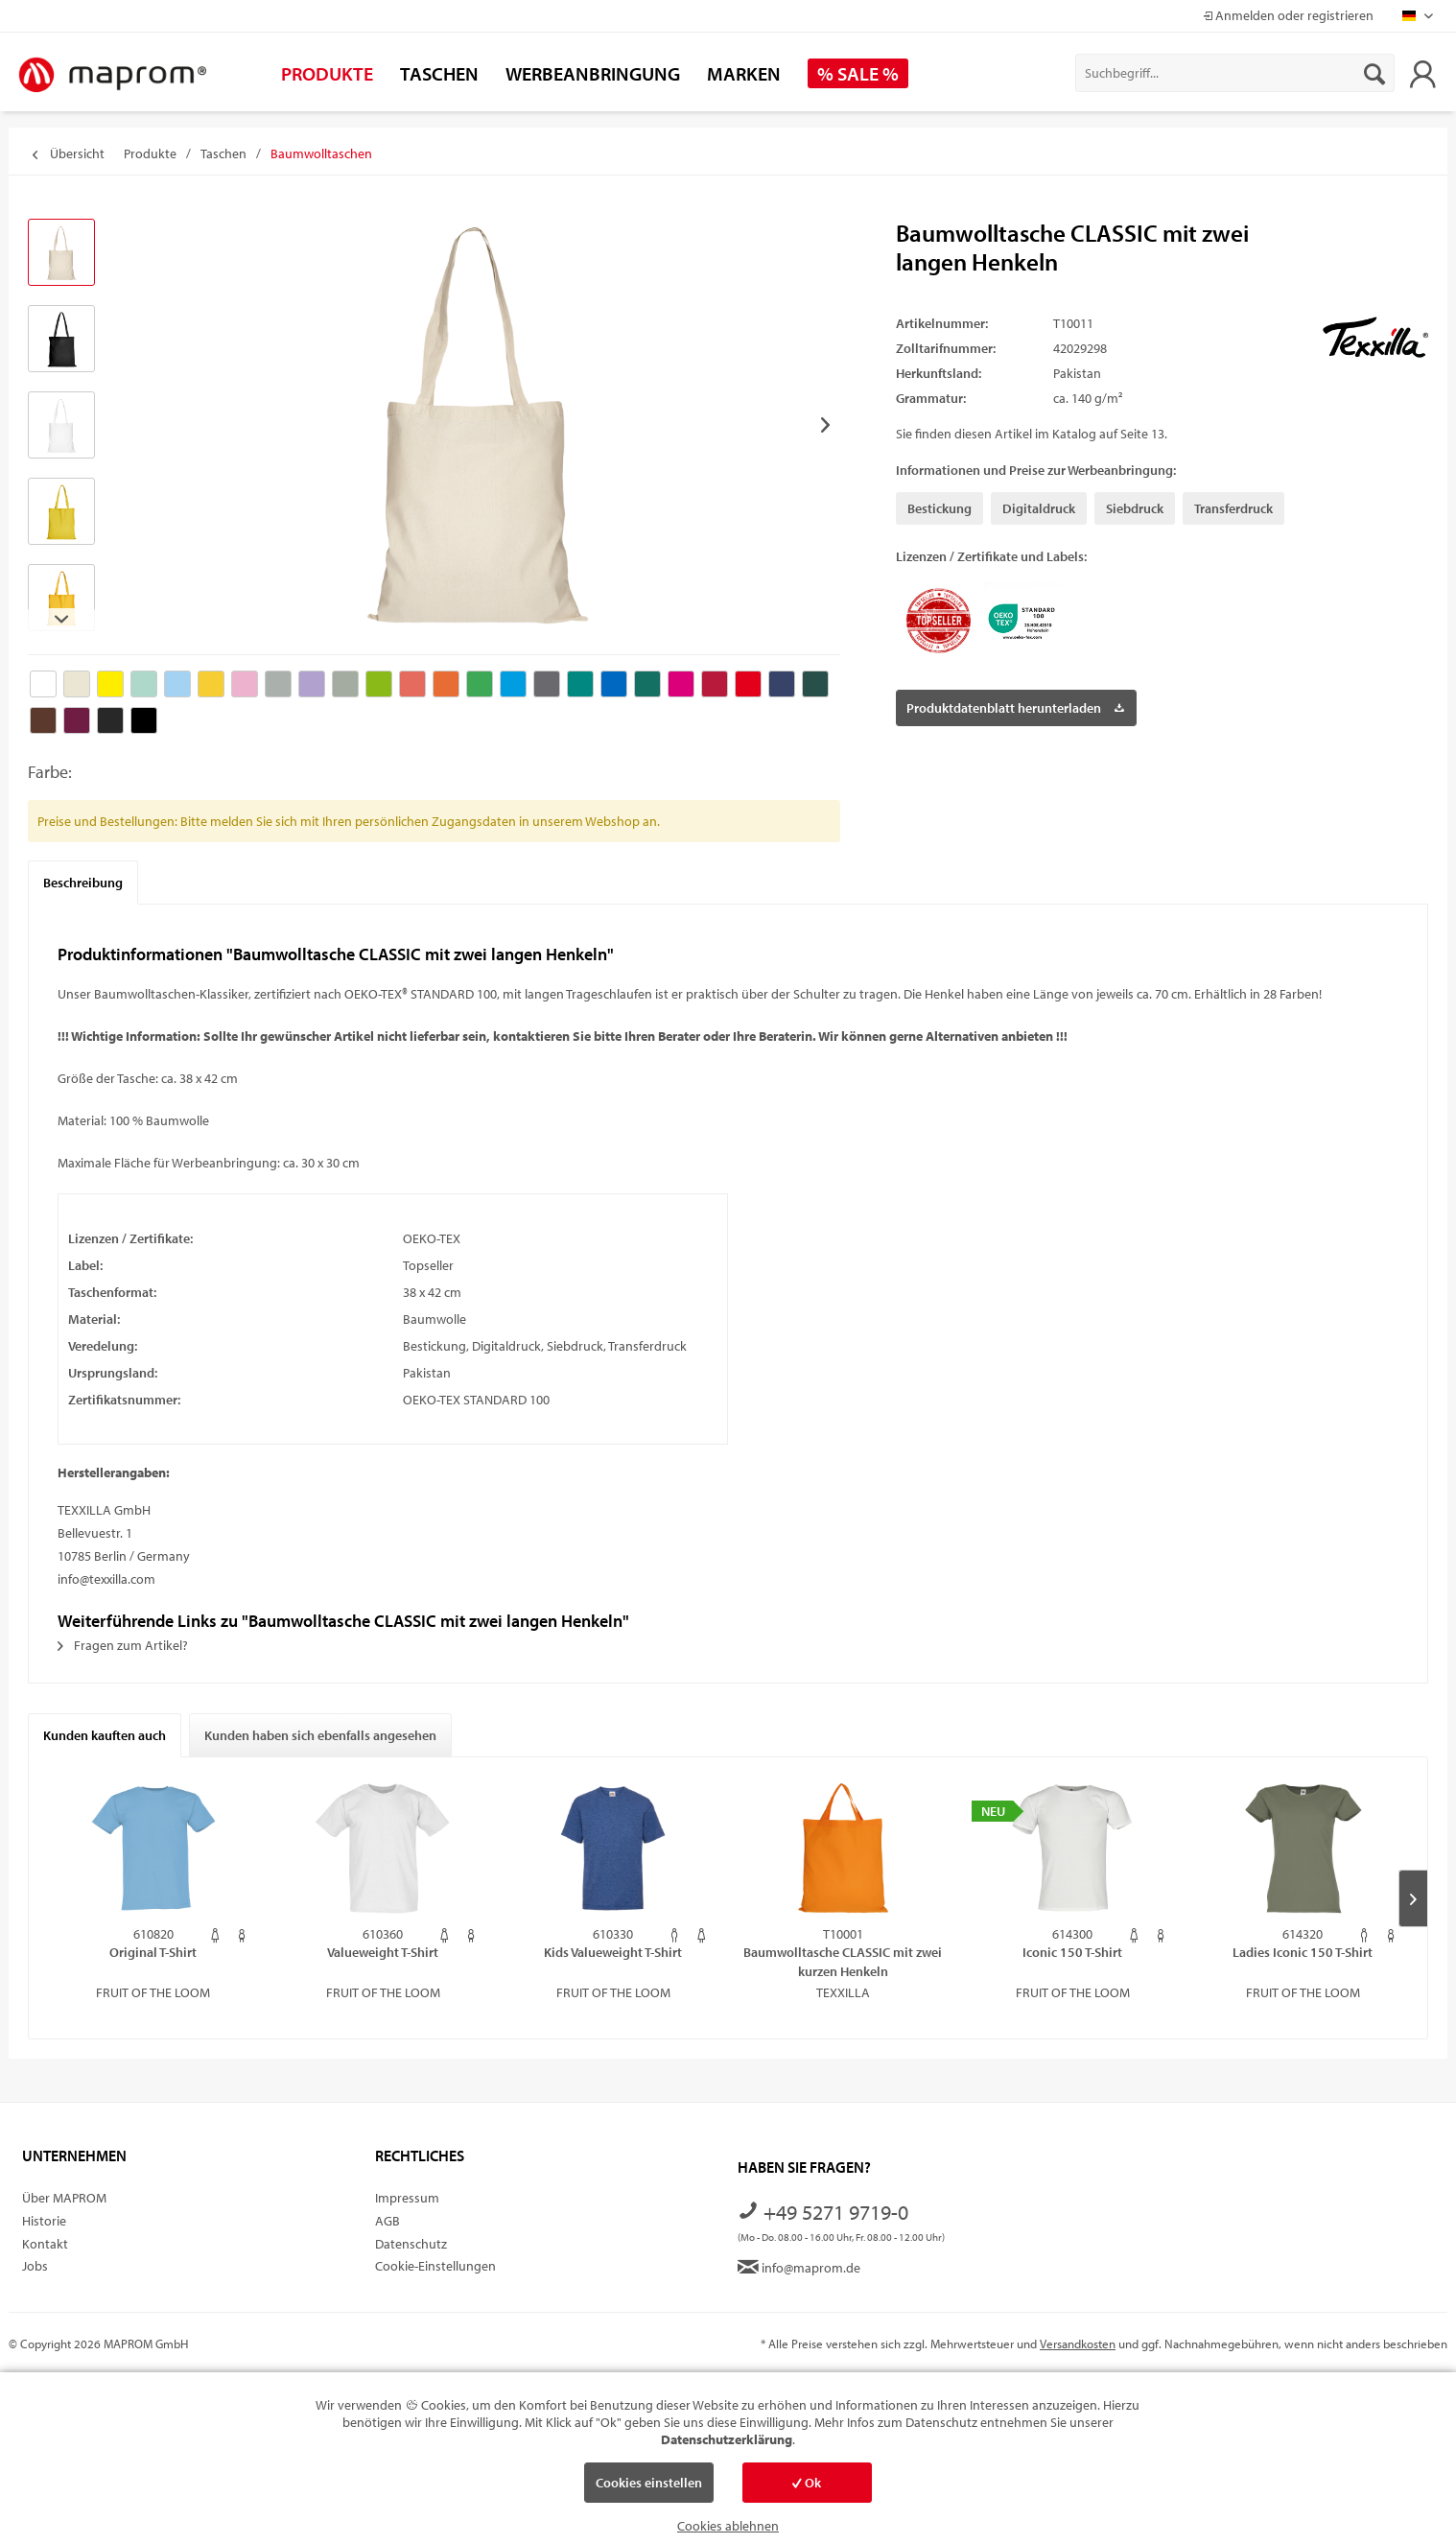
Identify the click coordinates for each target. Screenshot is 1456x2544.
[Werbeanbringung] (592, 73)
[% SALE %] (858, 73)
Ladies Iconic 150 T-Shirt (1303, 1952)
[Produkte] (327, 73)
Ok (806, 2482)
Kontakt (45, 2243)
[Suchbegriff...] (1235, 73)
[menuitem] (1235, 73)
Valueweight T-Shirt (382, 1952)
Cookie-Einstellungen (435, 2265)
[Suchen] (1374, 73)
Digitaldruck (1038, 508)
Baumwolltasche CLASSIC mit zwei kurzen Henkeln (842, 1961)
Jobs (35, 2265)
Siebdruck (1134, 508)
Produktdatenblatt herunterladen (1015, 705)
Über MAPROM (64, 2197)
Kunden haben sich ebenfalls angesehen (320, 1735)
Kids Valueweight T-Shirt (613, 1952)
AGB (387, 2220)
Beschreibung (83, 882)
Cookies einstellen (649, 2482)
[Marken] (743, 73)
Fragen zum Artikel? (123, 1645)
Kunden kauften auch (104, 1735)
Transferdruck (1233, 508)
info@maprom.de (799, 2267)
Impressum (407, 2197)
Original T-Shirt (153, 1952)
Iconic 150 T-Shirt (1072, 1952)
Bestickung (939, 508)
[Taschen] (439, 73)
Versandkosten (1077, 2343)
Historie (44, 2220)
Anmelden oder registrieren (1288, 15)
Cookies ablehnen (728, 2525)
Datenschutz (411, 2243)
